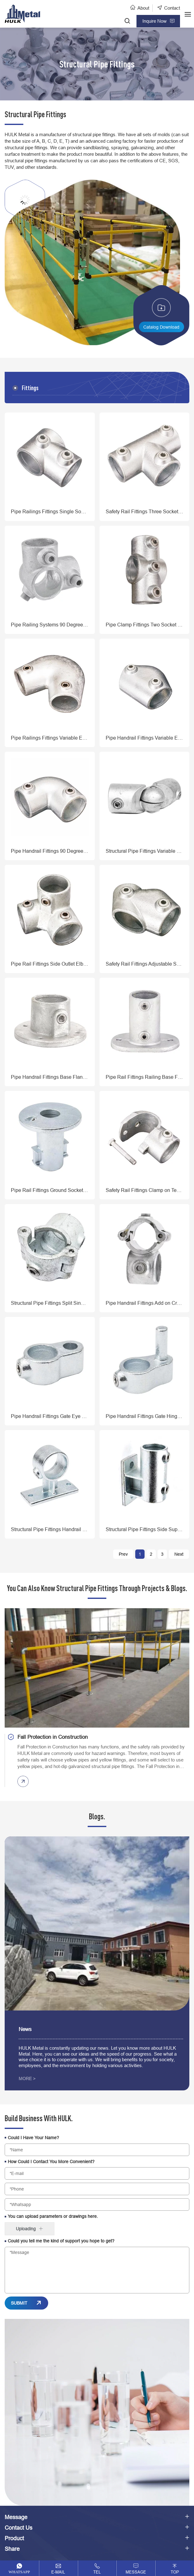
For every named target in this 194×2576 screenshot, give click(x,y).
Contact (172, 8)
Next (178, 1554)
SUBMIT (19, 2303)
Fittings (30, 387)
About (143, 8)
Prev (123, 1554)
